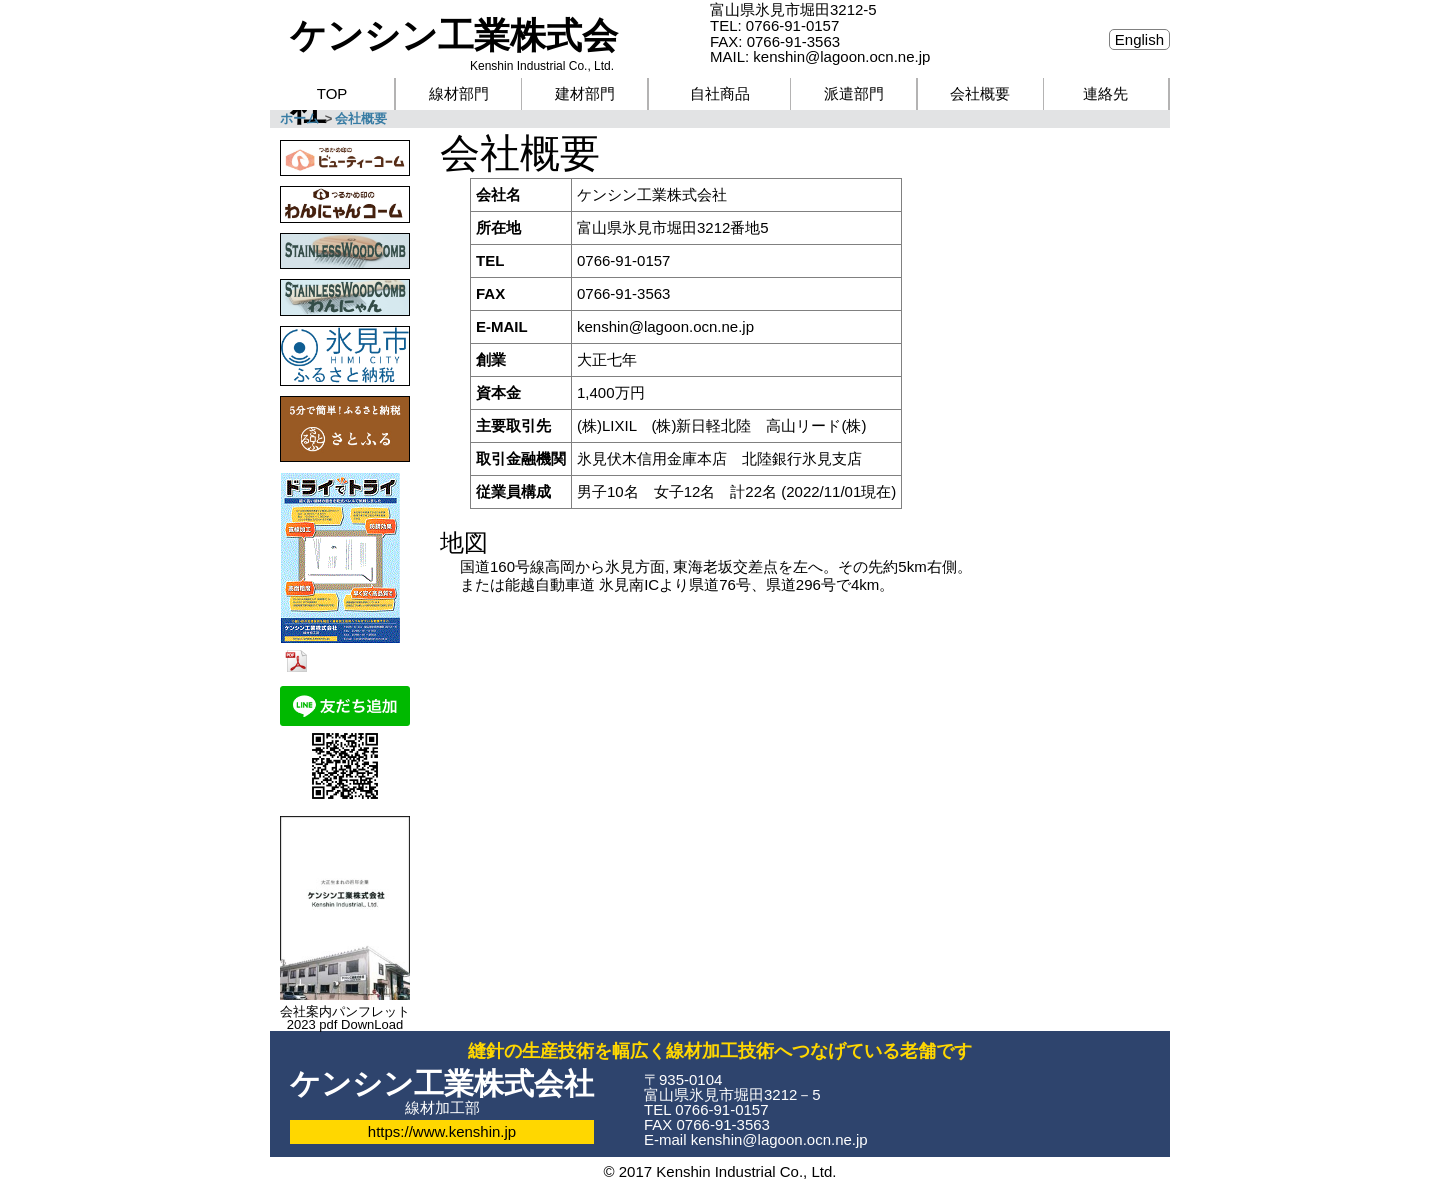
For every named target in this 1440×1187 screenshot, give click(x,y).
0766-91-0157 (792, 25)
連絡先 (1105, 93)
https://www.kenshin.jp (442, 1131)
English (1139, 39)
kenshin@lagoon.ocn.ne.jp (665, 326)
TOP (332, 93)
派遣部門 (854, 93)
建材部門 (585, 93)
